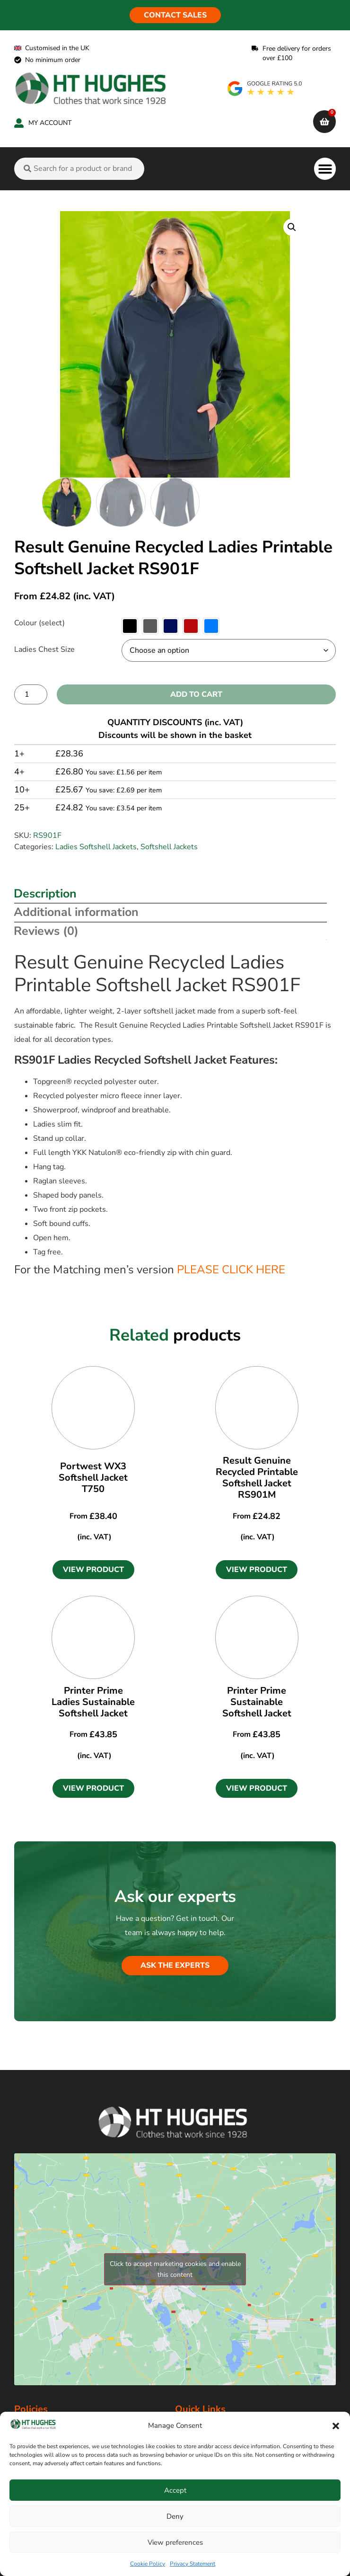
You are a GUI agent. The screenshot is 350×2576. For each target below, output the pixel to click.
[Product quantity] (30, 694)
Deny (175, 2516)
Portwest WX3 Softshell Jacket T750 (93, 1477)
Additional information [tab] (76, 912)
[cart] (324, 121)
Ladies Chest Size (44, 649)
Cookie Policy (147, 2563)
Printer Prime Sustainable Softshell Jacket (256, 1702)
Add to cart (196, 694)
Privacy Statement (192, 2563)
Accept (175, 2490)
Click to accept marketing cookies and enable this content (175, 2269)
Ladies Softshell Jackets (96, 847)
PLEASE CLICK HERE (231, 1269)
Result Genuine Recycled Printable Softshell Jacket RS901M (257, 1477)
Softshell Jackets (169, 847)
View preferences (175, 2542)
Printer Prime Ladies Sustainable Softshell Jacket (93, 1702)
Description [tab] (45, 894)
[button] (336, 2426)
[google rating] (265, 88)
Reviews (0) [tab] (46, 931)
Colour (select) (39, 623)
